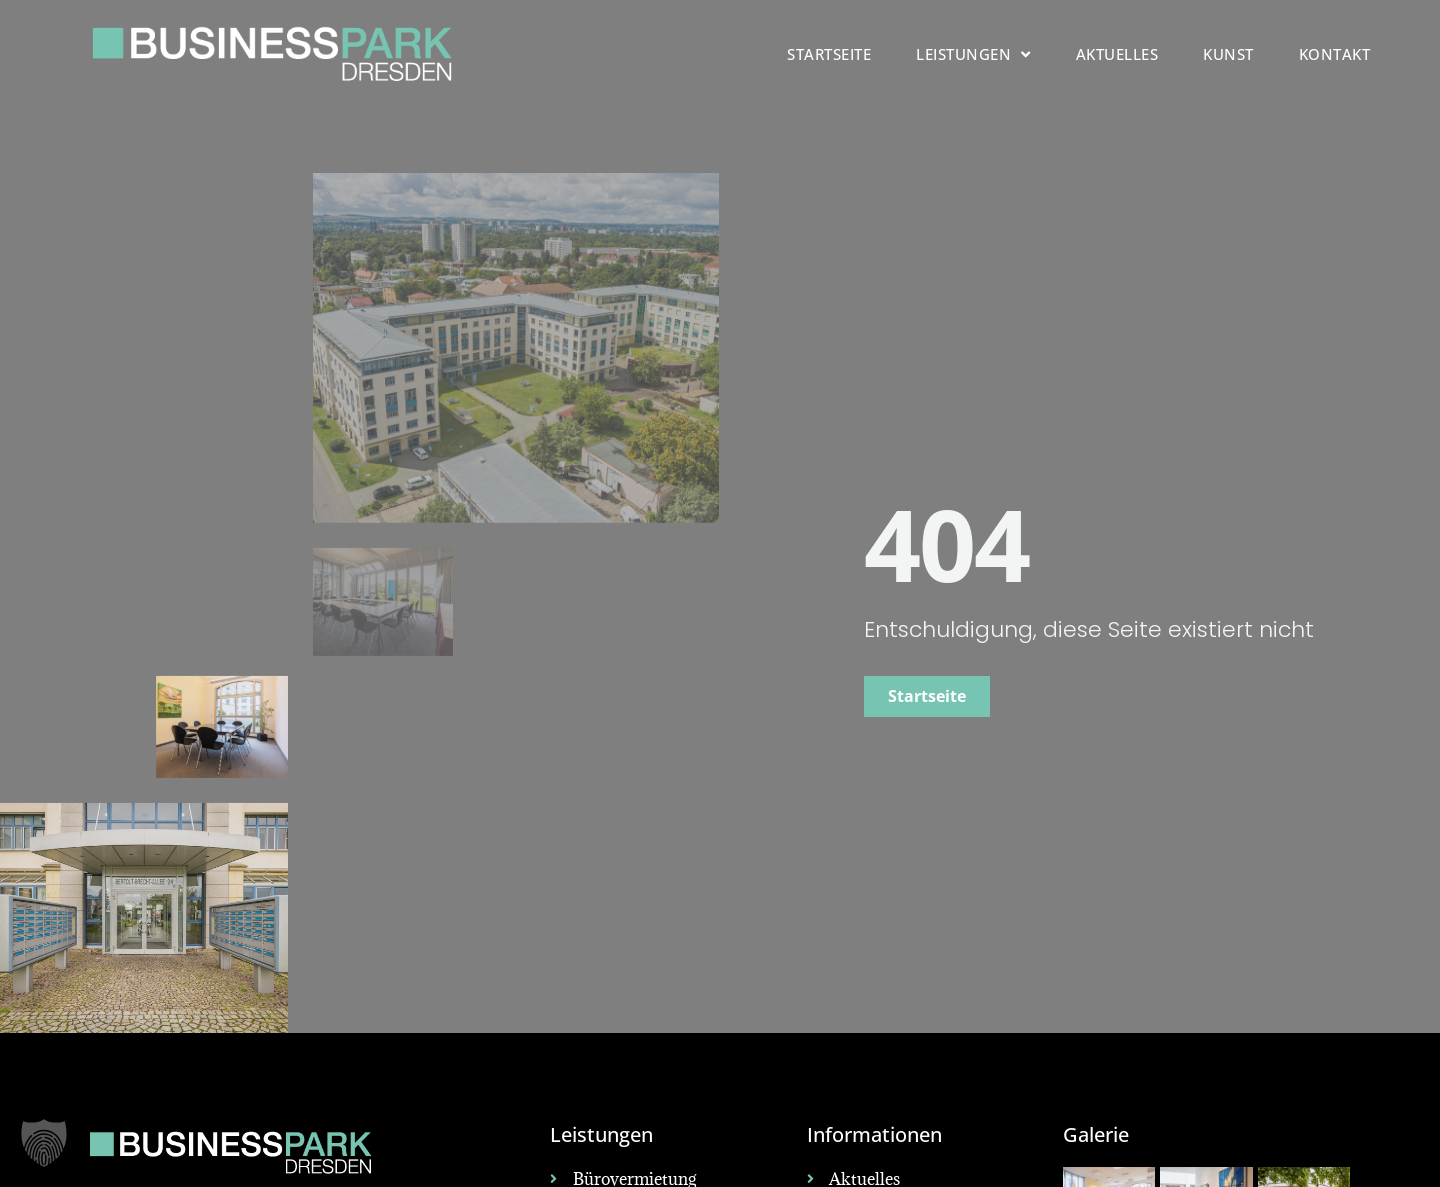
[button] (44, 1143)
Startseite (829, 54)
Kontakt (1335, 54)
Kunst (1228, 54)
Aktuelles (1117, 54)
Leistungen (973, 54)
